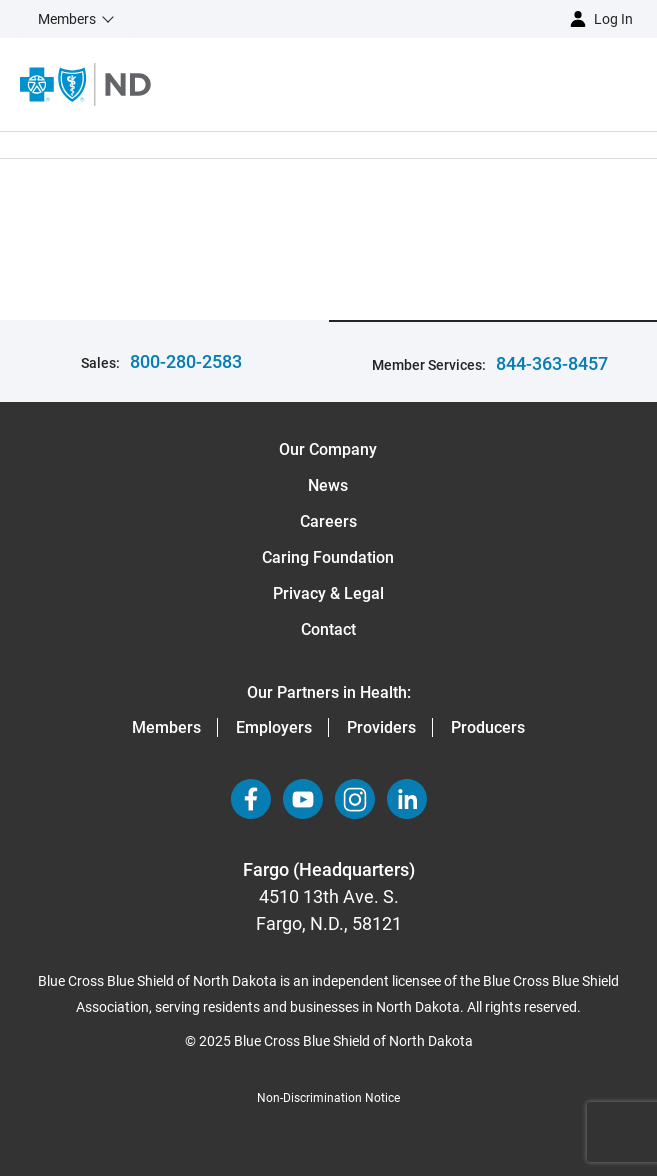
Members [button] (67, 19)
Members (166, 727)
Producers (488, 727)
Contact (328, 629)
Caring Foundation (328, 557)
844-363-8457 (552, 363)
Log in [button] (613, 19)
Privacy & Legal (328, 593)
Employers (274, 727)
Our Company (328, 449)
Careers (328, 521)
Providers (381, 727)
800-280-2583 (186, 361)
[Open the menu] (404, 84)
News (328, 485)
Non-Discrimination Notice (328, 1098)
